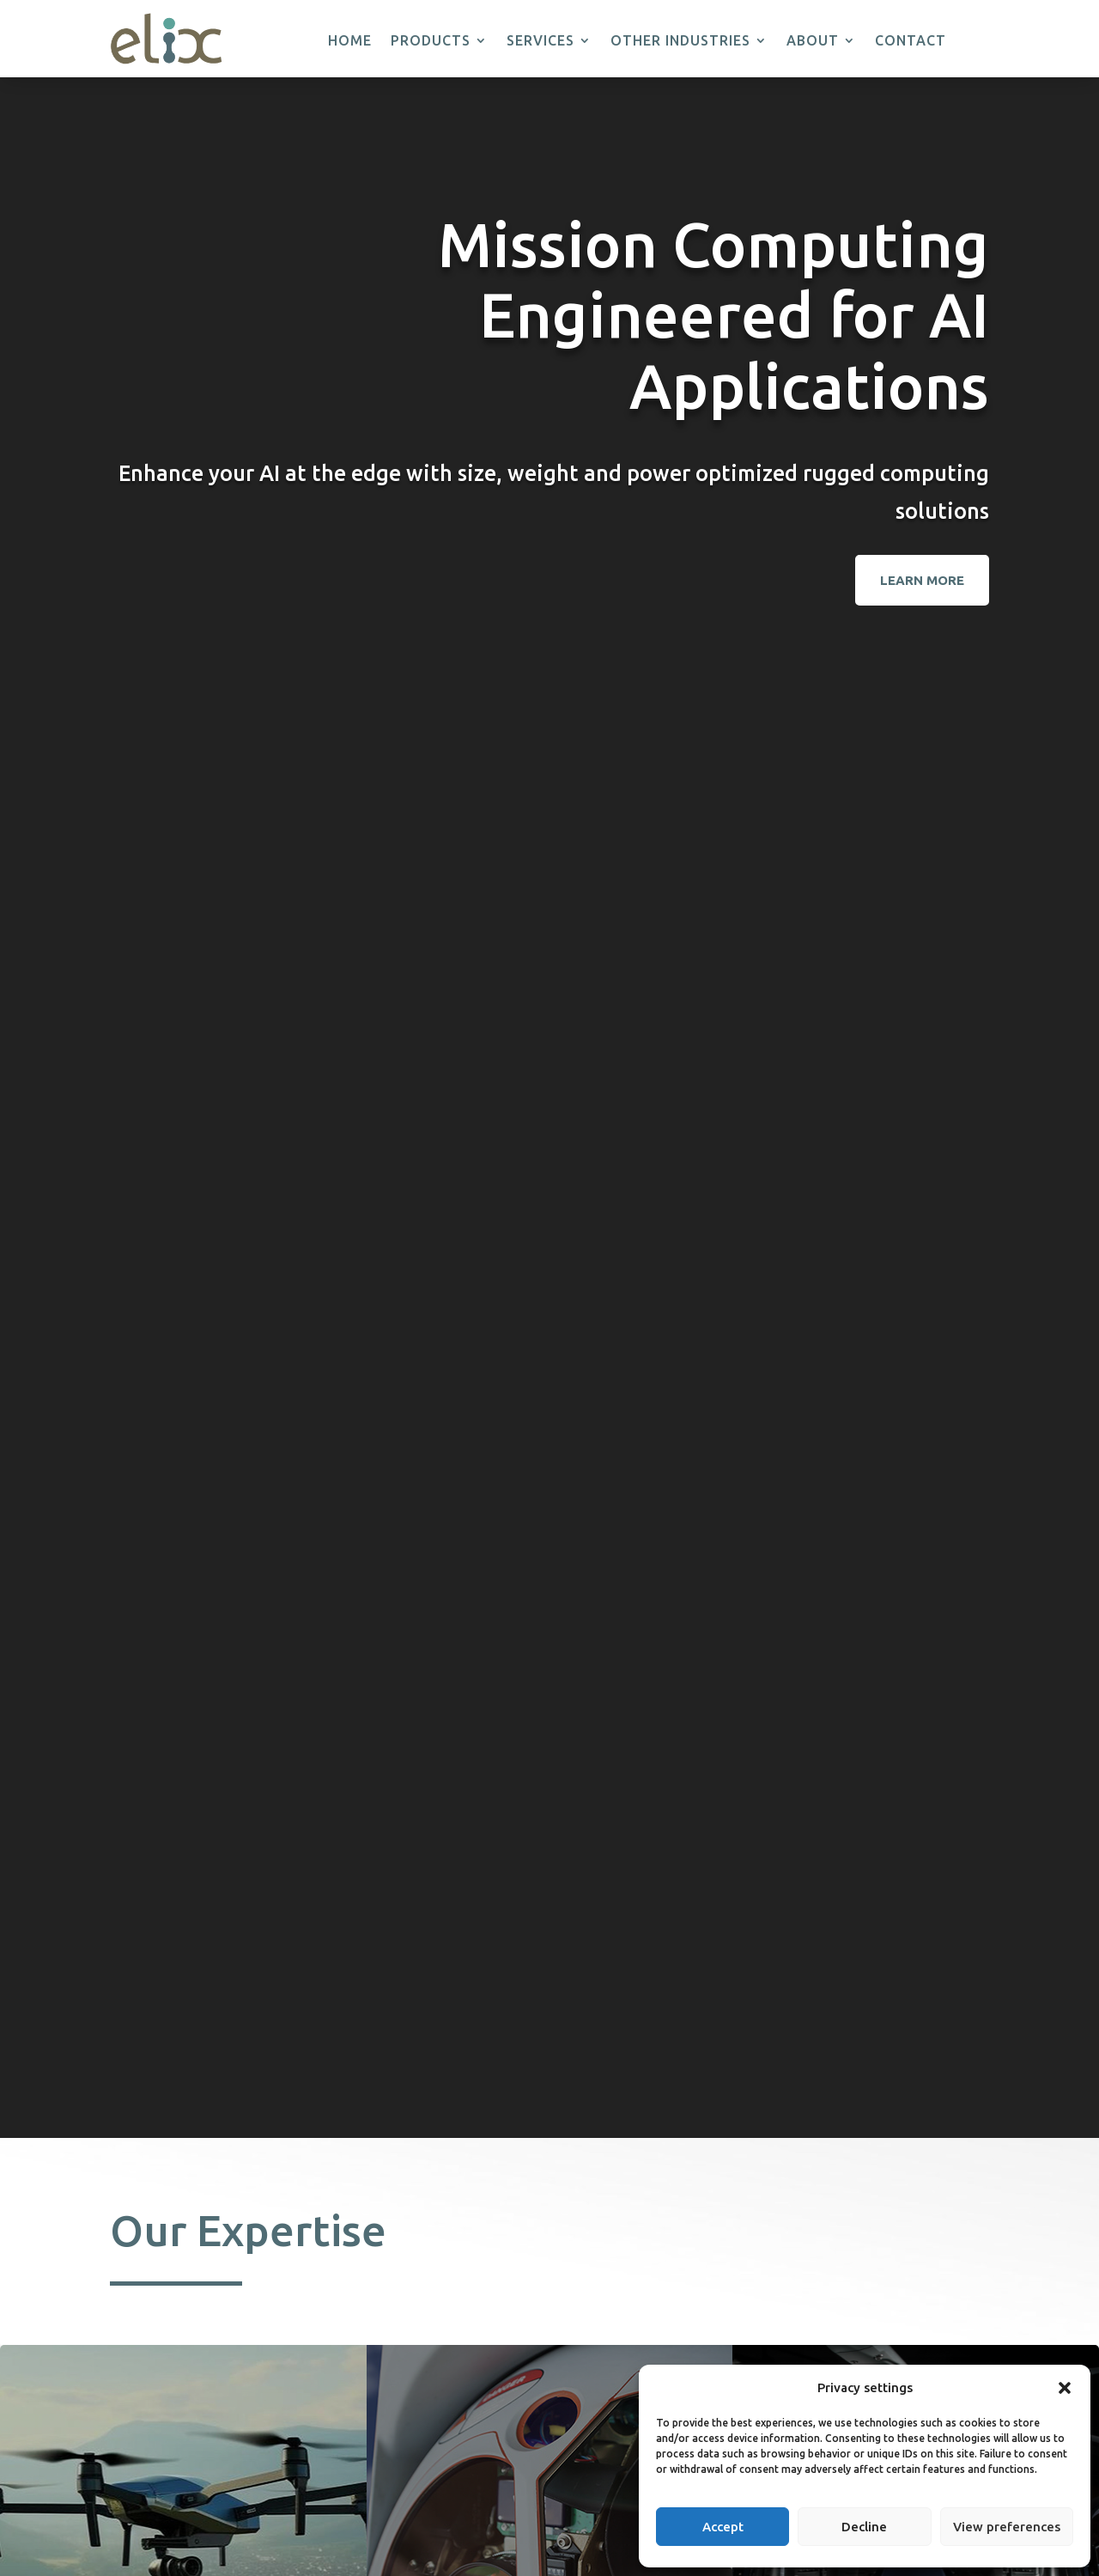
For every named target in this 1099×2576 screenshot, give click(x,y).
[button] (1064, 2387)
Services (540, 41)
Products (431, 41)
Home (350, 41)
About (812, 41)
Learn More (922, 580)
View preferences (1006, 2526)
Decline (864, 2526)
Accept (723, 2526)
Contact (910, 41)
